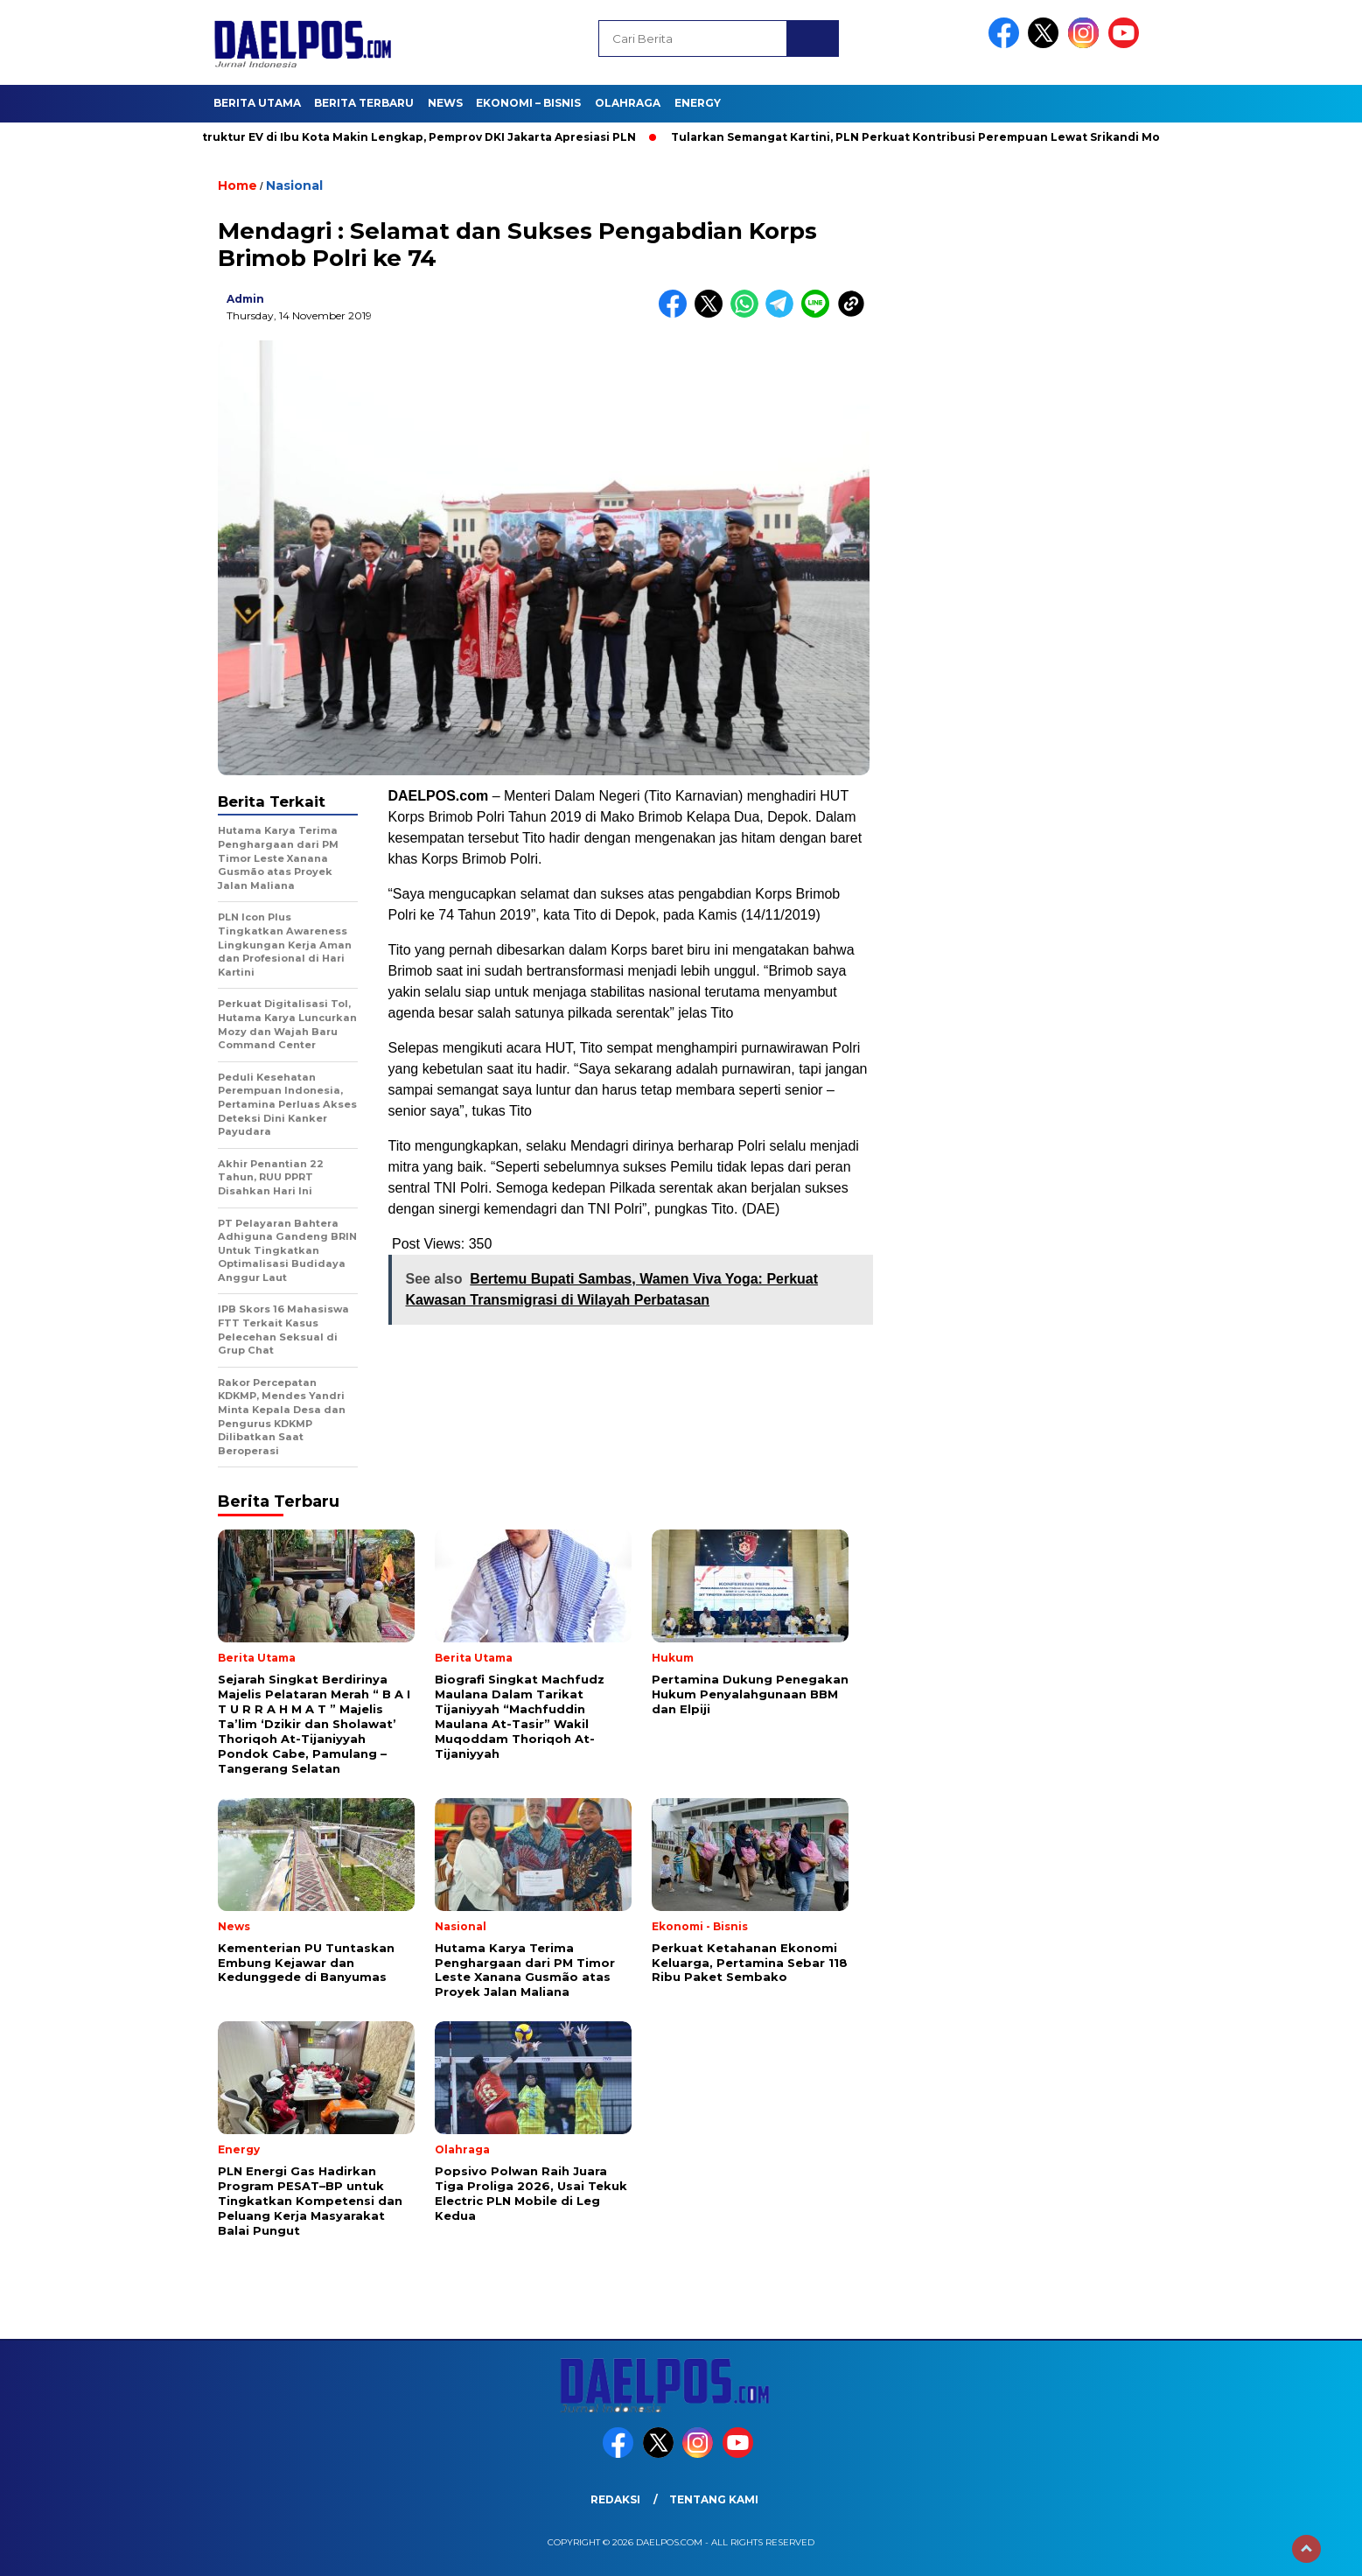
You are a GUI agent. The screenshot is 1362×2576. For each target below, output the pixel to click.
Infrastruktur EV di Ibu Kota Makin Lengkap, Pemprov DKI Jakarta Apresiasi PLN (407, 137)
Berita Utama (257, 102)
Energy (697, 102)
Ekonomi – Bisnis (528, 102)
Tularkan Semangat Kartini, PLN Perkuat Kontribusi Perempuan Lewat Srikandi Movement (944, 137)
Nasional (294, 185)
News (445, 102)
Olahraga (627, 102)
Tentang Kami (713, 2499)
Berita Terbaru (364, 102)
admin (245, 298)
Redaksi (615, 2499)
